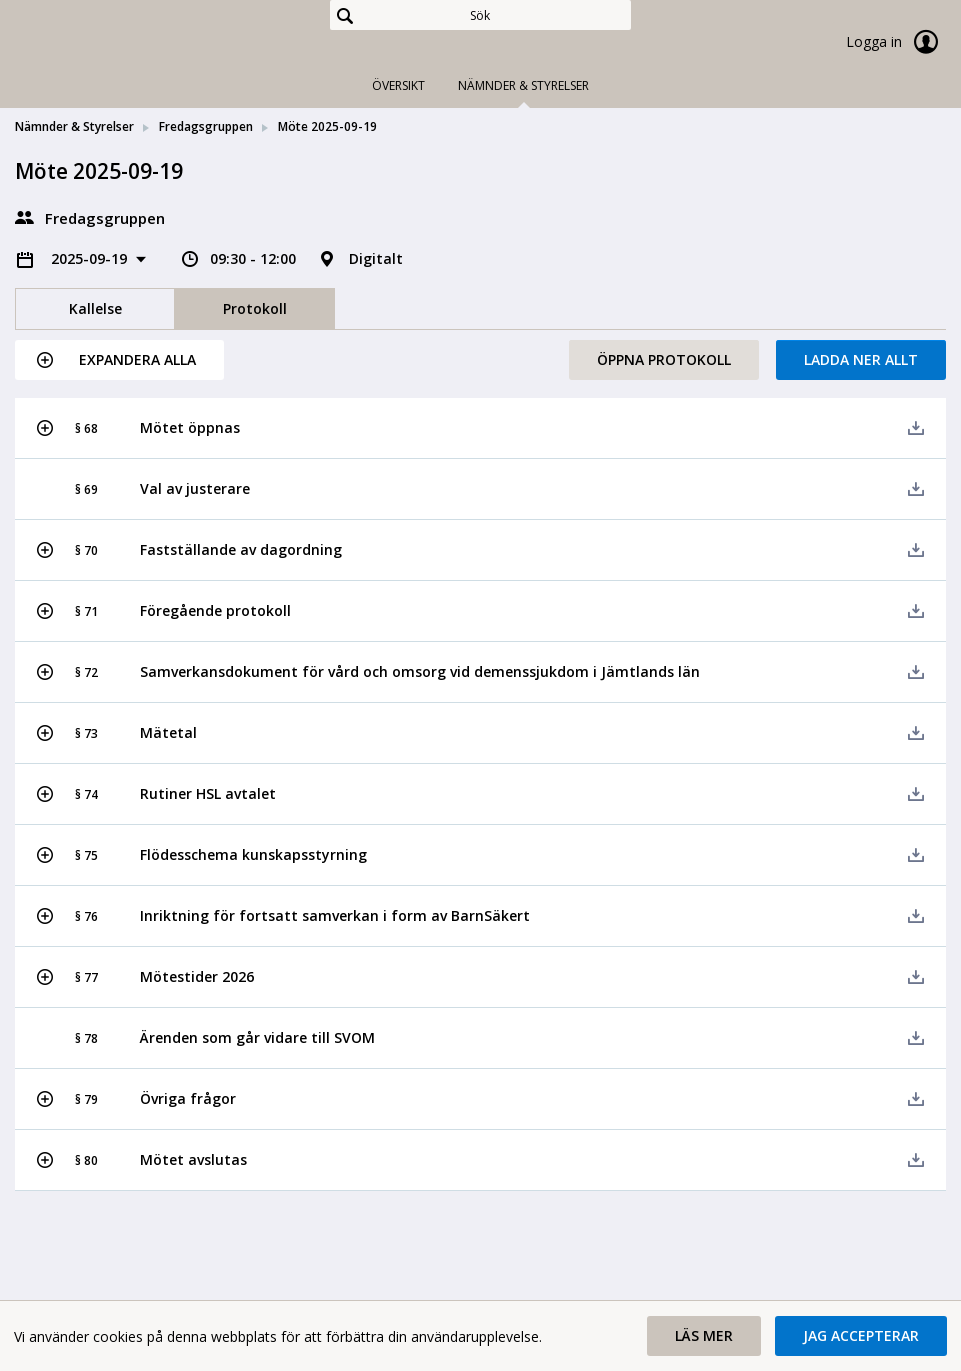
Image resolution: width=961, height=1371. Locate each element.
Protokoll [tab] (255, 308)
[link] (115, 44)
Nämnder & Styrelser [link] (74, 126)
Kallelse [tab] (95, 308)
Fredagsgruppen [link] (206, 126)
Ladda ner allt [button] (861, 359)
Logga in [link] (896, 42)
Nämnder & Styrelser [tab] (523, 85)
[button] (119, 360)
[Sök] (480, 15)
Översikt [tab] (398, 85)
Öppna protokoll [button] (664, 359)
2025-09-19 (91, 258)
